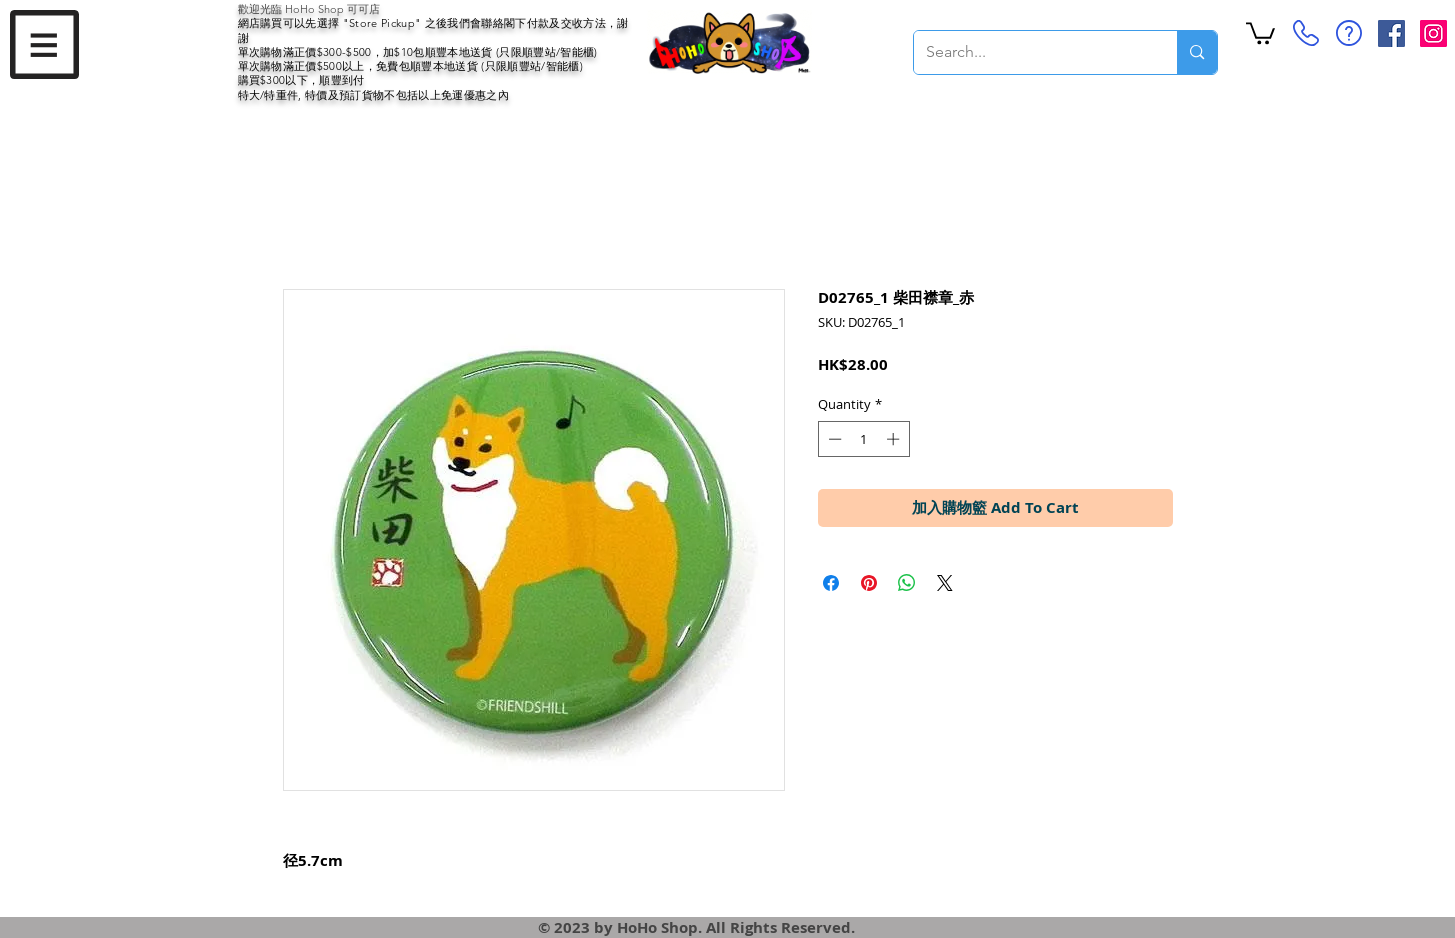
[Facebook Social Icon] (1391, 33)
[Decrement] (833, 439)
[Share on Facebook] (831, 583)
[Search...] (1031, 52)
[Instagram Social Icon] (1433, 33)
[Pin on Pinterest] (869, 583)
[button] (44, 44)
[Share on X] (945, 583)
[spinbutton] (863, 439)
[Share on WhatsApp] (907, 583)
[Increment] (895, 439)
